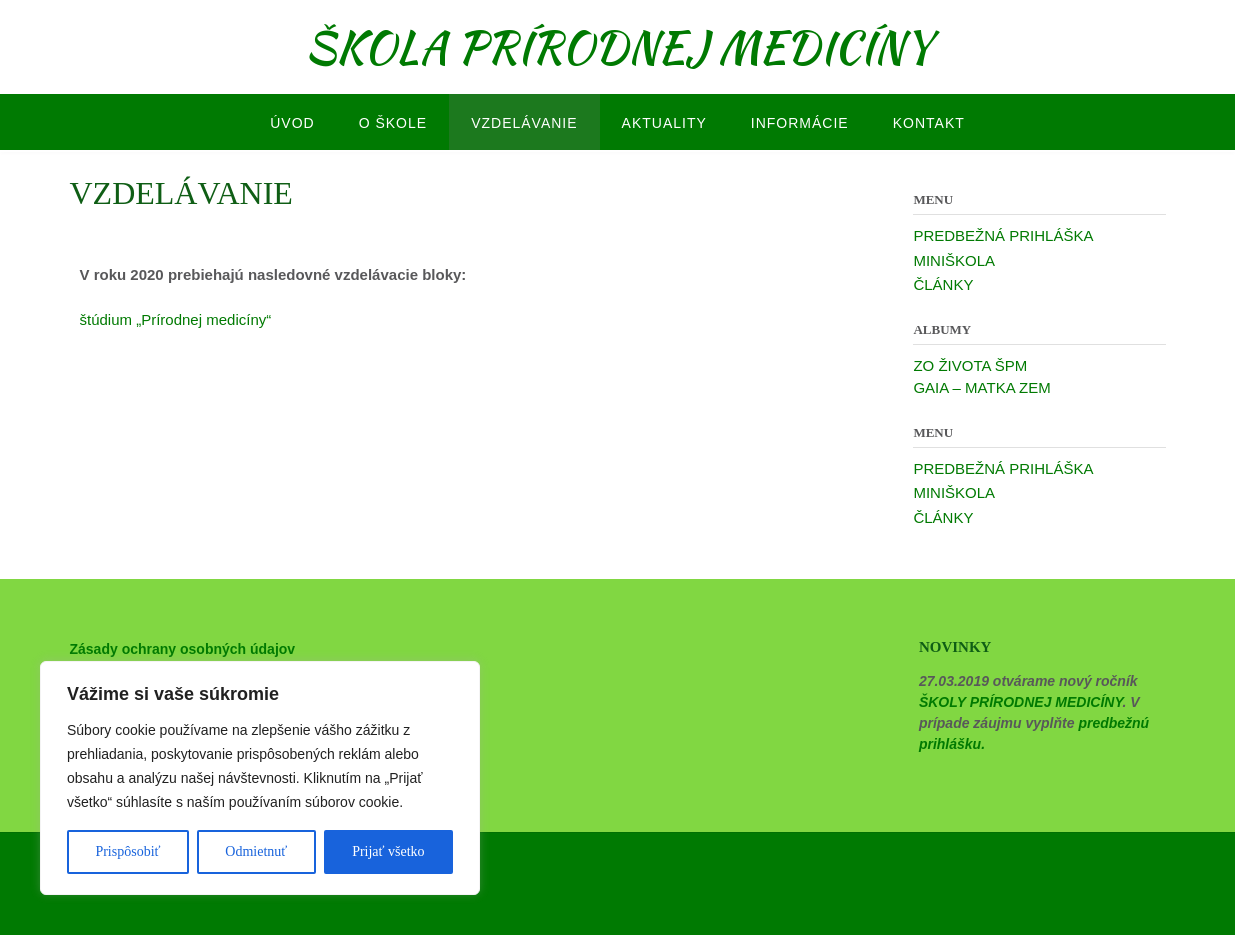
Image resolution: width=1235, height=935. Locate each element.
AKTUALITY (664, 123)
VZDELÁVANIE (524, 123)
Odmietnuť (256, 851)
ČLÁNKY (943, 284)
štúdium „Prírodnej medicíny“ (176, 319)
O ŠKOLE (393, 123)
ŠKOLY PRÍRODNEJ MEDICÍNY (1021, 702)
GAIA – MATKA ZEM (981, 387)
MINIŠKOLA (954, 260)
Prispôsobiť (127, 851)
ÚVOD (292, 123)
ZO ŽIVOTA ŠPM (970, 365)
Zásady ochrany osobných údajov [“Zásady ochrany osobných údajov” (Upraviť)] (183, 649)
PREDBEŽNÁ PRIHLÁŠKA (1003, 235)
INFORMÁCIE (800, 123)
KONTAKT (929, 123)
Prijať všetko (388, 851)
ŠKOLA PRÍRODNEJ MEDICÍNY (618, 47)
